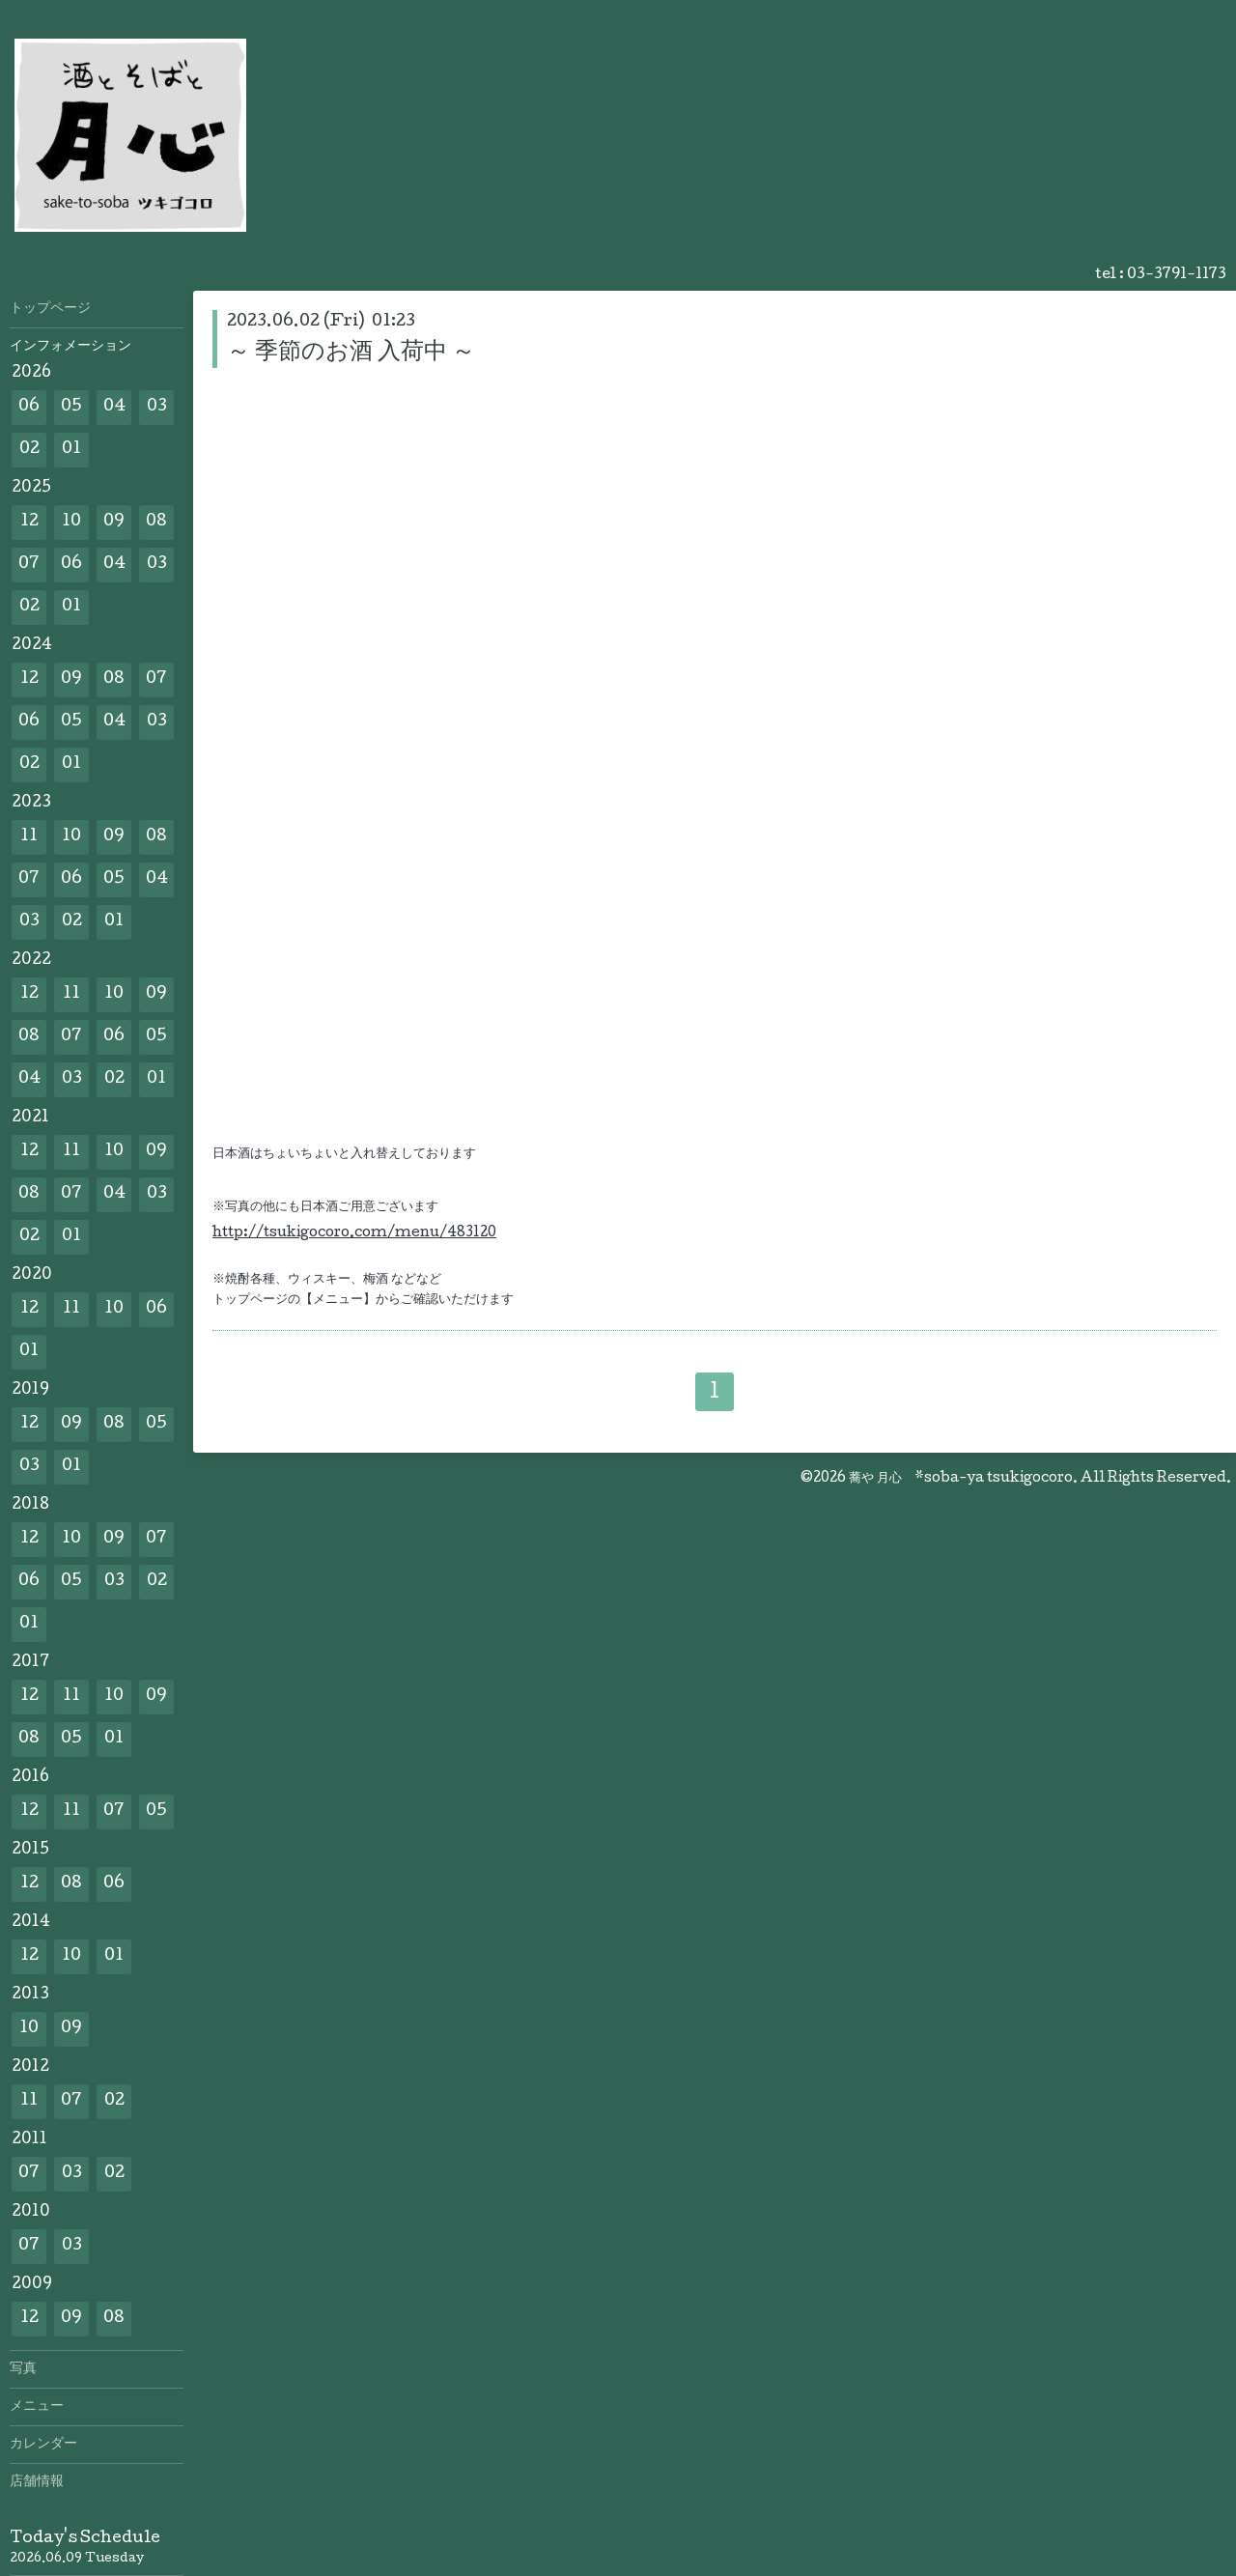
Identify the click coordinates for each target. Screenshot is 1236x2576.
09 (114, 522)
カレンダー (43, 2444)
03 (157, 407)
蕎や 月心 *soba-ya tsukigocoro (961, 1479)
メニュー (37, 2407)
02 (29, 449)
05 (71, 407)
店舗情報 (37, 2482)
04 (114, 407)
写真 (23, 2369)
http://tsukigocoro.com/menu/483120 (354, 1233)
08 (156, 522)
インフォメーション (70, 346)
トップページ (50, 309)
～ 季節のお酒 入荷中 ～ (351, 353)
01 (71, 449)
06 (29, 407)
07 (29, 564)
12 (29, 522)
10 (71, 522)
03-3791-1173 (1176, 275)
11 (29, 837)
